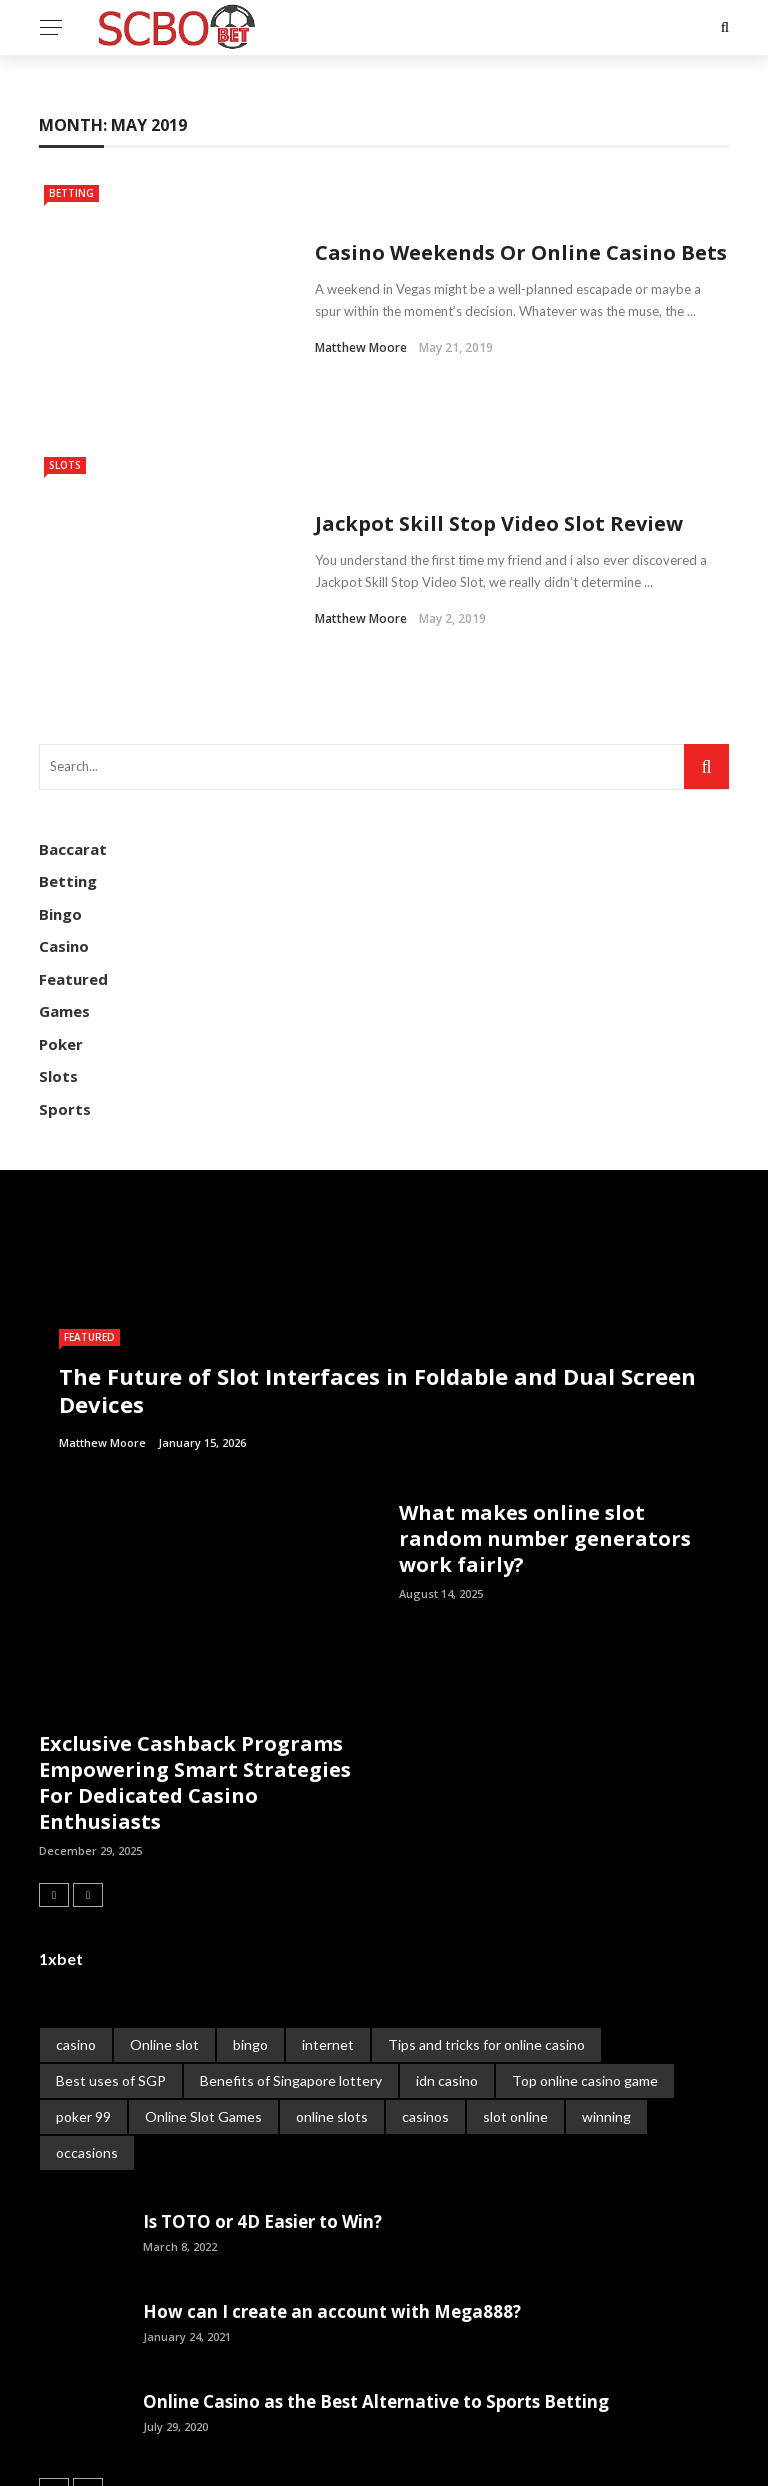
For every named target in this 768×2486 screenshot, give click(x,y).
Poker (61, 924)
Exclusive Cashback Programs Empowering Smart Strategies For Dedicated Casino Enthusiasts (195, 1662)
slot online (515, 1996)
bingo (250, 1924)
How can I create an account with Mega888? (332, 2191)
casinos (425, 1996)
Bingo (60, 794)
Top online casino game (585, 1960)
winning (606, 1996)
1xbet (61, 1838)
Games (64, 891)
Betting (71, 193)
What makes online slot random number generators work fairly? (545, 1418)
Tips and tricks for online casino (486, 1924)
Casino (64, 826)
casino (76, 1924)
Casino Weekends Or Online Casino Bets (521, 222)
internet (328, 1924)
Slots (65, 405)
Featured (73, 859)
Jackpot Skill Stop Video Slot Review (499, 433)
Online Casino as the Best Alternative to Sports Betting (376, 2281)
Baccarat (73, 729)
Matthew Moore (361, 317)
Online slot (164, 1924)
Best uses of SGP (111, 1960)
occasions (87, 2032)
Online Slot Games (203, 1996)
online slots (332, 1996)
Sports (65, 989)
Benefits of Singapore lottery (291, 1960)
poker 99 (83, 1996)
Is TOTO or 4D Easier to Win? (262, 2101)
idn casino (447, 1960)
